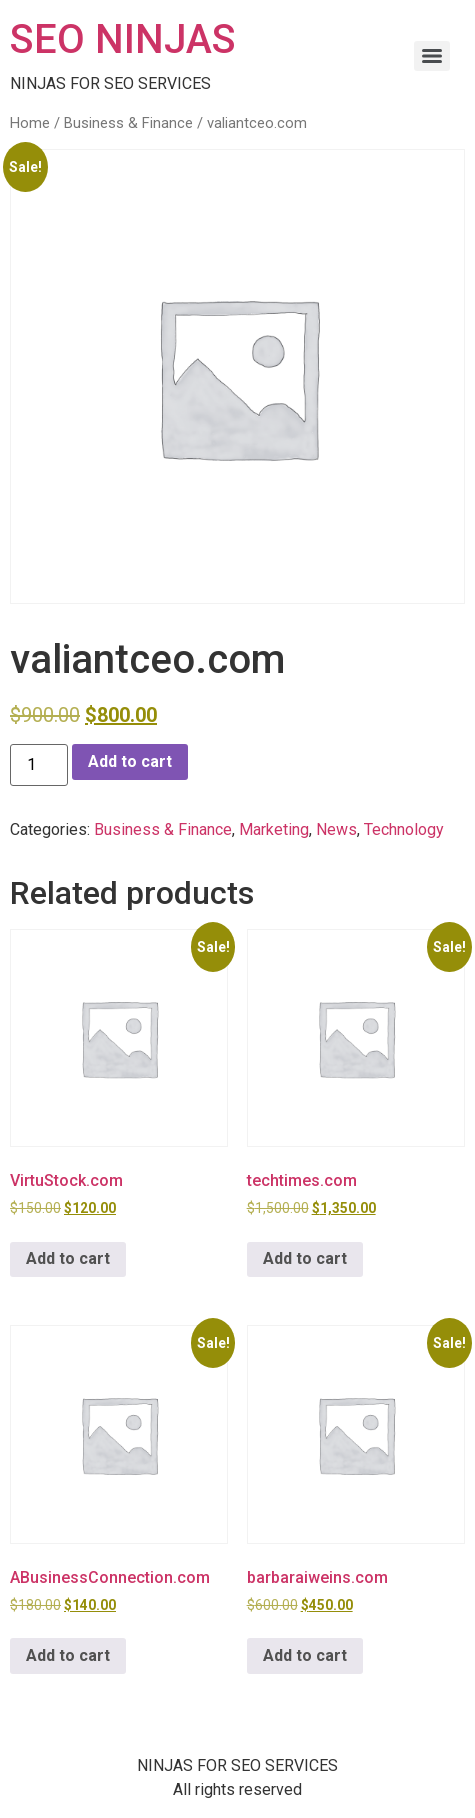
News (336, 829)
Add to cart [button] (68, 1258)
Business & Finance (128, 123)
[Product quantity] (39, 765)
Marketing (274, 829)
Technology (404, 829)
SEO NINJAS (123, 39)
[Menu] (432, 56)
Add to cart (130, 761)
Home (30, 123)
